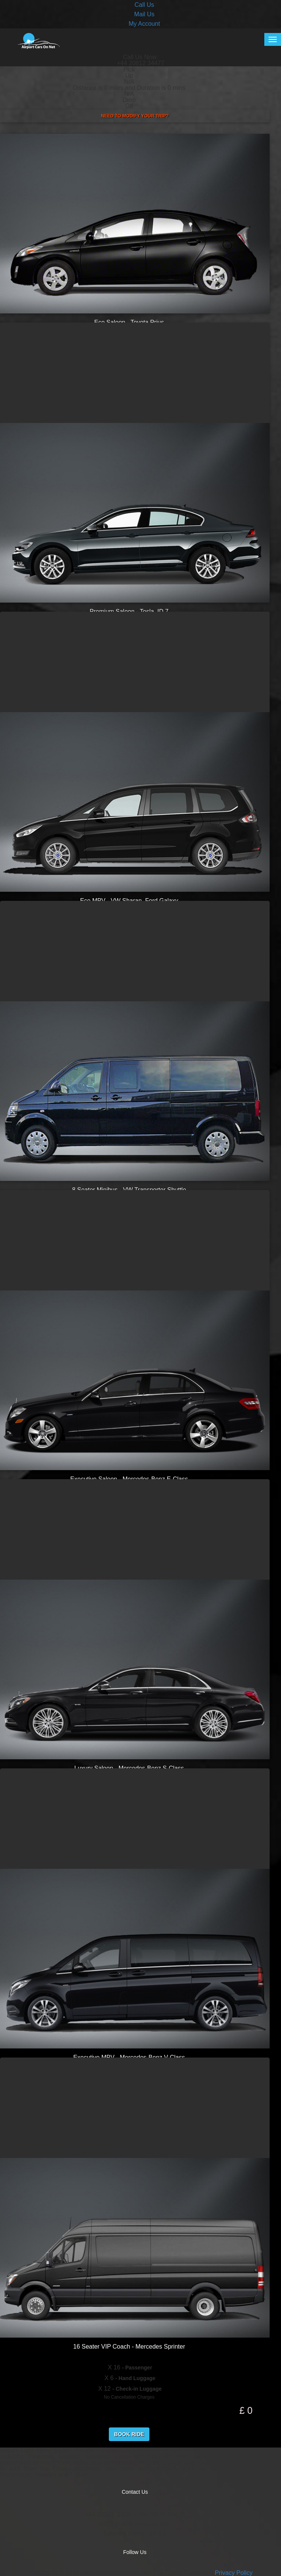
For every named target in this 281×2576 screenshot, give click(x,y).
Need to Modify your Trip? (135, 116)
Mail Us (144, 14)
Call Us (144, 5)
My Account (144, 23)
